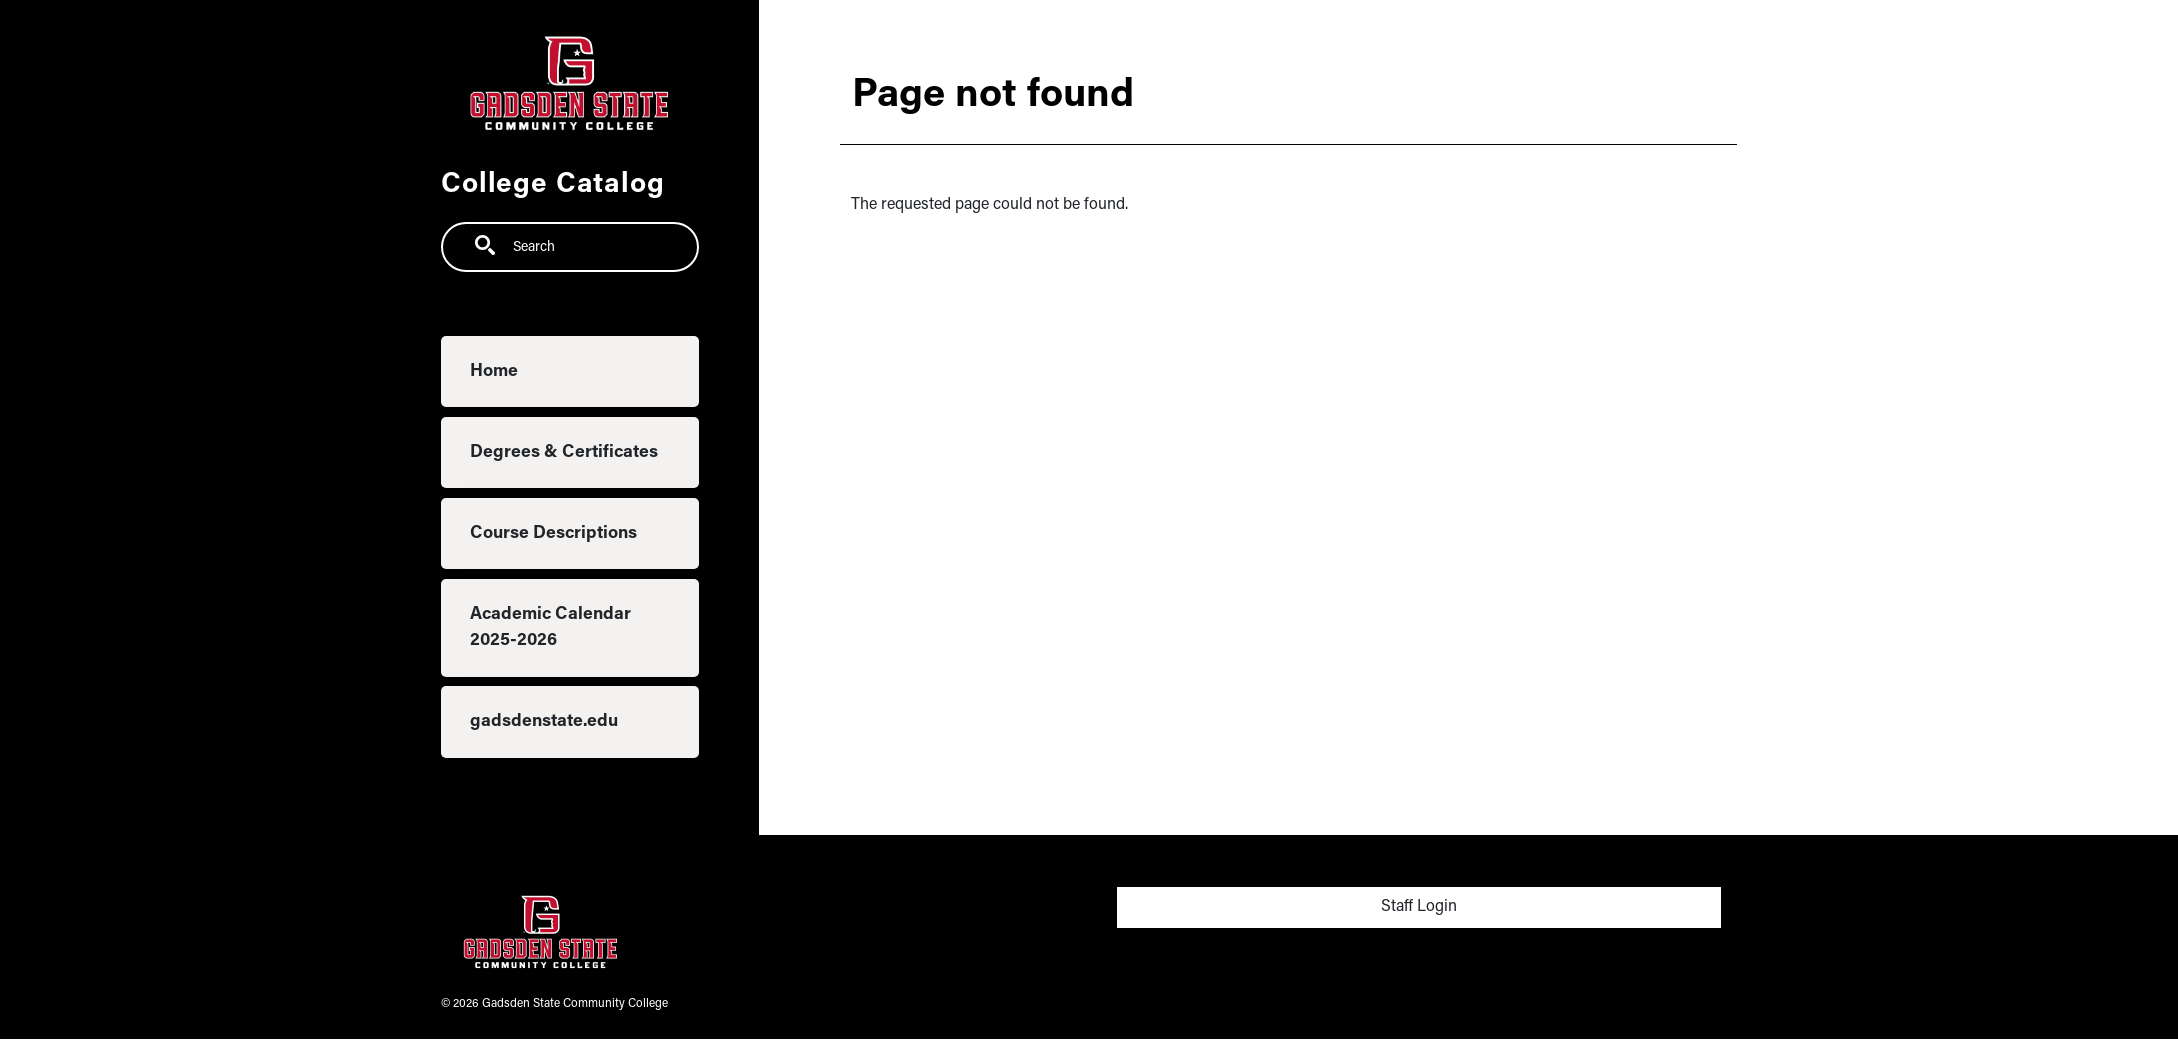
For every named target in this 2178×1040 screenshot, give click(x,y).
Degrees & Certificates (564, 452)
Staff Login (1419, 907)
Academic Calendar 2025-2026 (550, 627)
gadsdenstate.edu (544, 721)
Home (494, 371)
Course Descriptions (553, 533)
